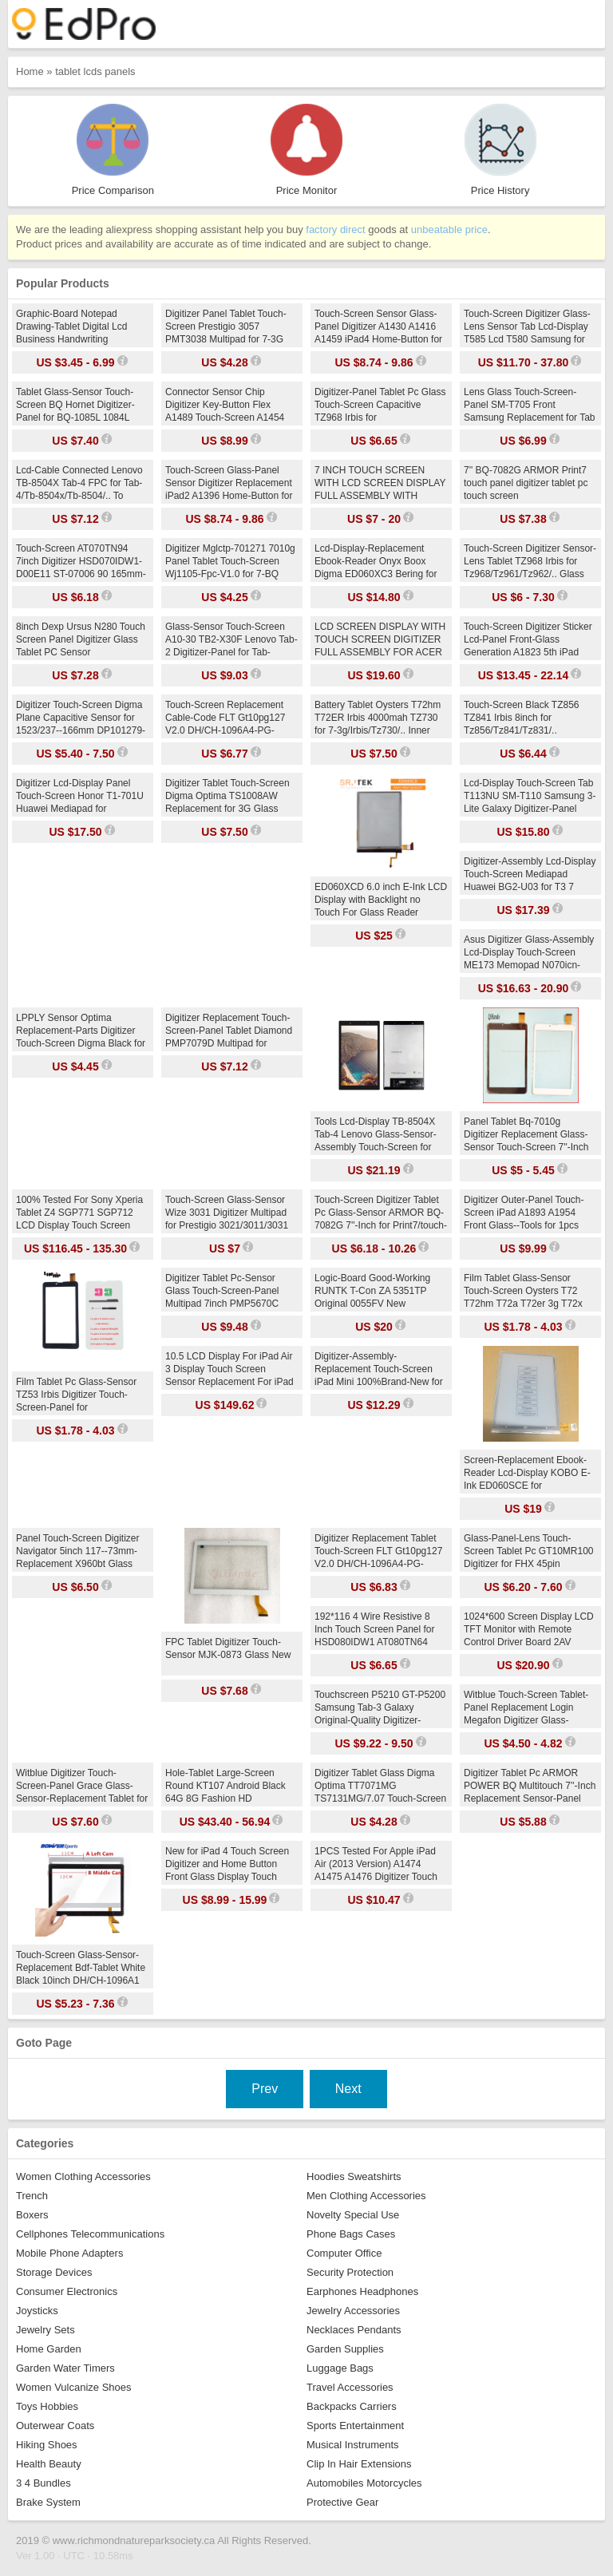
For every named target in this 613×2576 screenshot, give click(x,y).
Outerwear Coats (55, 2426)
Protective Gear (342, 2502)
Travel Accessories (350, 2387)
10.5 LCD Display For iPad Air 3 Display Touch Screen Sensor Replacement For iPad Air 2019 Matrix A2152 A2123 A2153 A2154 (229, 1382)
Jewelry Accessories (353, 2311)
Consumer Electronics (66, 2291)
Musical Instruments (352, 2445)
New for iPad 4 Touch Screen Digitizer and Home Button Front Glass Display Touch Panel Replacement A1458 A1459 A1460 (227, 1877)
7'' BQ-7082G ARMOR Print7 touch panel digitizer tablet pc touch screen (525, 483)
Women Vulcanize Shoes (74, 2387)
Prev (264, 2088)
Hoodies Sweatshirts (353, 2176)
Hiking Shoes (46, 2445)
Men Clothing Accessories (366, 2196)
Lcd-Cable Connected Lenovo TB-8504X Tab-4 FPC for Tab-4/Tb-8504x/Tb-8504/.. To (79, 483)
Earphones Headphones (362, 2291)
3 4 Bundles (43, 2483)
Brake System (48, 2502)
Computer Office (344, 2253)
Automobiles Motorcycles (364, 2483)
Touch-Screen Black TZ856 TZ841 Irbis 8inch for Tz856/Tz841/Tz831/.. (521, 717)
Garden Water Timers (65, 2368)
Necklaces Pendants (353, 2330)
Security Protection (350, 2272)
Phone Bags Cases (350, 2234)
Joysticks (37, 2311)
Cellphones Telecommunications (90, 2234)
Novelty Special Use (352, 2215)
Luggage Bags (340, 2368)
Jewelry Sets (45, 2330)
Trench (32, 2196)
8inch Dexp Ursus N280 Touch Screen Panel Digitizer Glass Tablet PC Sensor (80, 639)
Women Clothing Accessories (83, 2176)
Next (348, 2088)
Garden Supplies (345, 2349)
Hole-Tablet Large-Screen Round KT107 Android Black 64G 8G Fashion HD (225, 1785)
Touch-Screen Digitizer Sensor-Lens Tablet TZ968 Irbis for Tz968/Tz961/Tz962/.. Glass (530, 561)
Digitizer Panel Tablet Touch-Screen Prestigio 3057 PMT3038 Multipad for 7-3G (226, 326)
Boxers (32, 2215)
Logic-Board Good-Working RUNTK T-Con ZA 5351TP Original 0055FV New (372, 1290)
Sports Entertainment (355, 2426)
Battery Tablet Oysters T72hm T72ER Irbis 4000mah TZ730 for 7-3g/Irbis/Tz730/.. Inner (377, 717)
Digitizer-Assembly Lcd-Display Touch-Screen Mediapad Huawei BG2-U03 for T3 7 (529, 874)
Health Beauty (48, 2464)
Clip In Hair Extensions (359, 2464)
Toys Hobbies (47, 2406)
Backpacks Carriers (351, 2406)
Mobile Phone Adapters (69, 2253)
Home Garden (48, 2349)
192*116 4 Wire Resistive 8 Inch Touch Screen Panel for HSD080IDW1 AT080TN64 (374, 1629)
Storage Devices (54, 2272)
